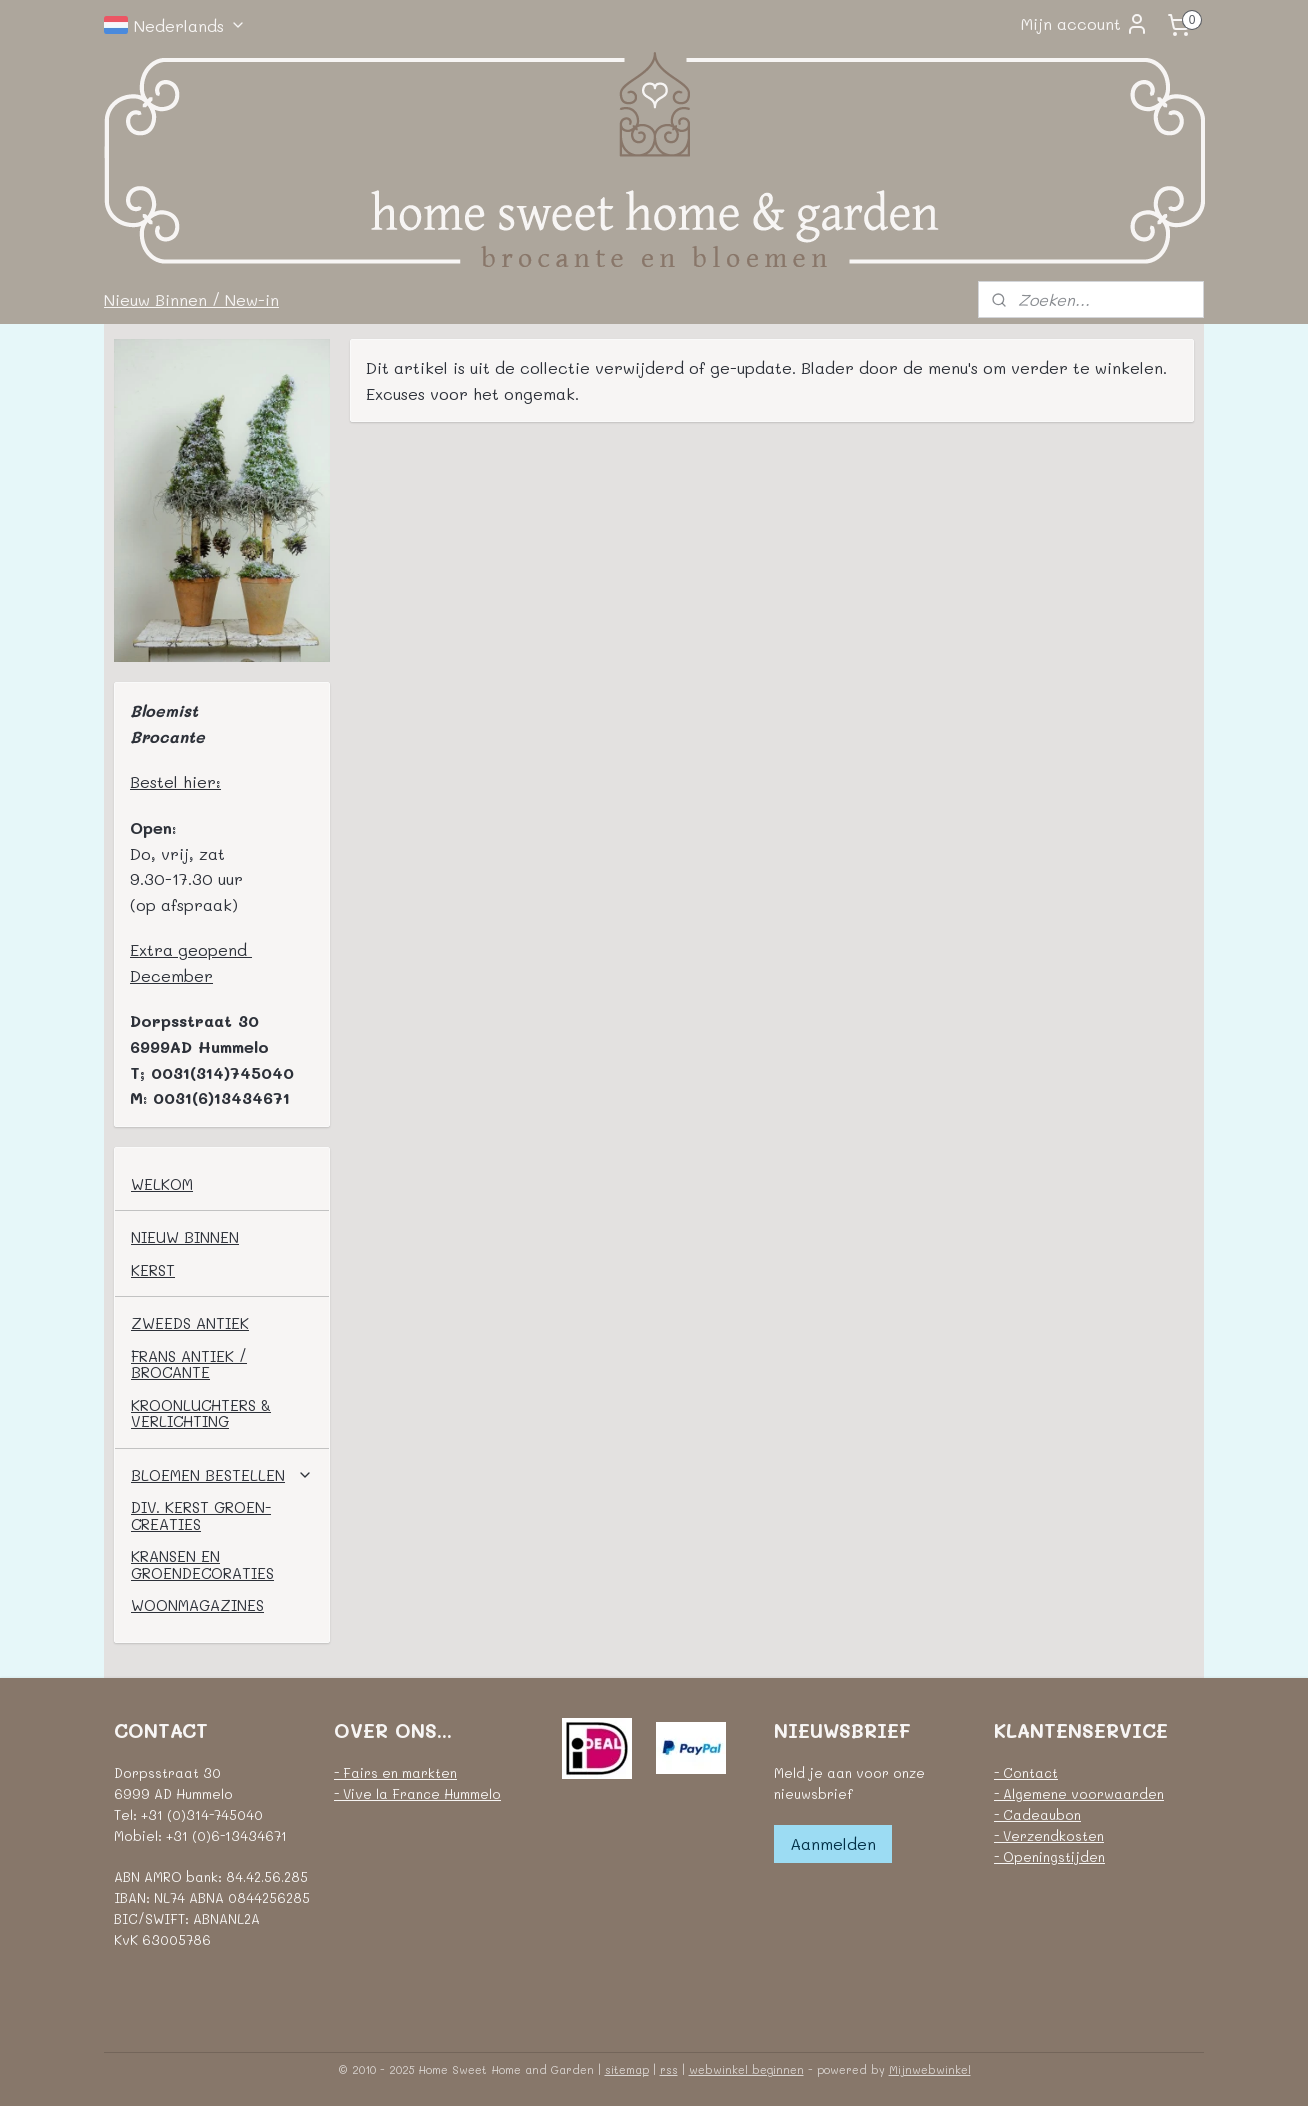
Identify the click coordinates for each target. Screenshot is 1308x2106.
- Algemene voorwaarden (1079, 1793)
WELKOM (162, 1184)
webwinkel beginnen (746, 2069)
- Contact (1026, 1772)
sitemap (627, 2069)
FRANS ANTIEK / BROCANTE (189, 1364)
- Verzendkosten (1049, 1835)
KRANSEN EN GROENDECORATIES (202, 1564)
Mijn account (1085, 24)
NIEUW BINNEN (185, 1237)
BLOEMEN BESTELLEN (222, 1475)
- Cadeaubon (1037, 1814)
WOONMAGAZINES (197, 1605)
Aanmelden (833, 1843)
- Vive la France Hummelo (417, 1793)
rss (669, 2069)
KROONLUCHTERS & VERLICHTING (201, 1413)
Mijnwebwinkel (930, 2069)
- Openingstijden (1049, 1856)
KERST (153, 1270)
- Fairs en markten (395, 1772)
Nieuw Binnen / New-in (191, 299)
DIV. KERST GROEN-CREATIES (201, 1515)
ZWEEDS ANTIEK (190, 1323)
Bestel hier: (175, 781)
